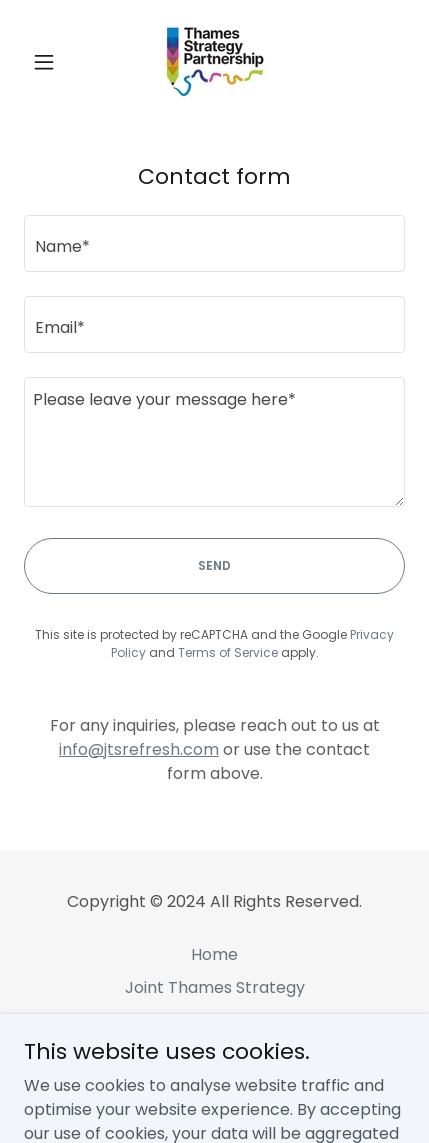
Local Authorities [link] (215, 1020)
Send (214, 565)
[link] (214, 61)
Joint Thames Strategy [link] (215, 987)
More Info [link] (214, 1053)
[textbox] (214, 243)
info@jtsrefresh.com (139, 749)
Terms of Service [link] (228, 652)
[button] (52, 62)
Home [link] (214, 954)
